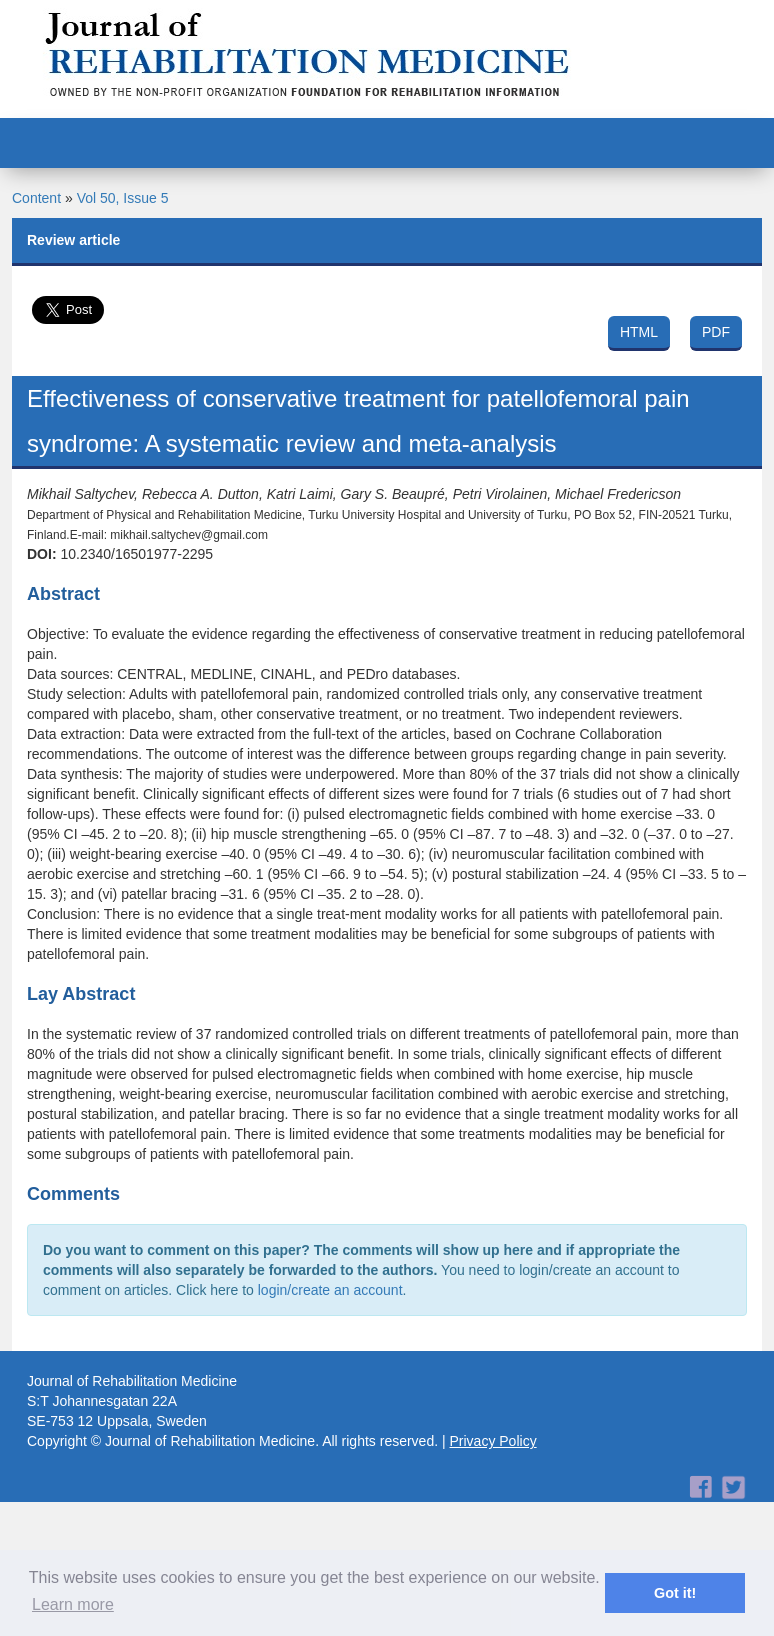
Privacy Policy (493, 1441)
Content (36, 198)
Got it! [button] (675, 1593)
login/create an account (330, 1290)
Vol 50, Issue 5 (123, 198)
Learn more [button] (73, 1604)
